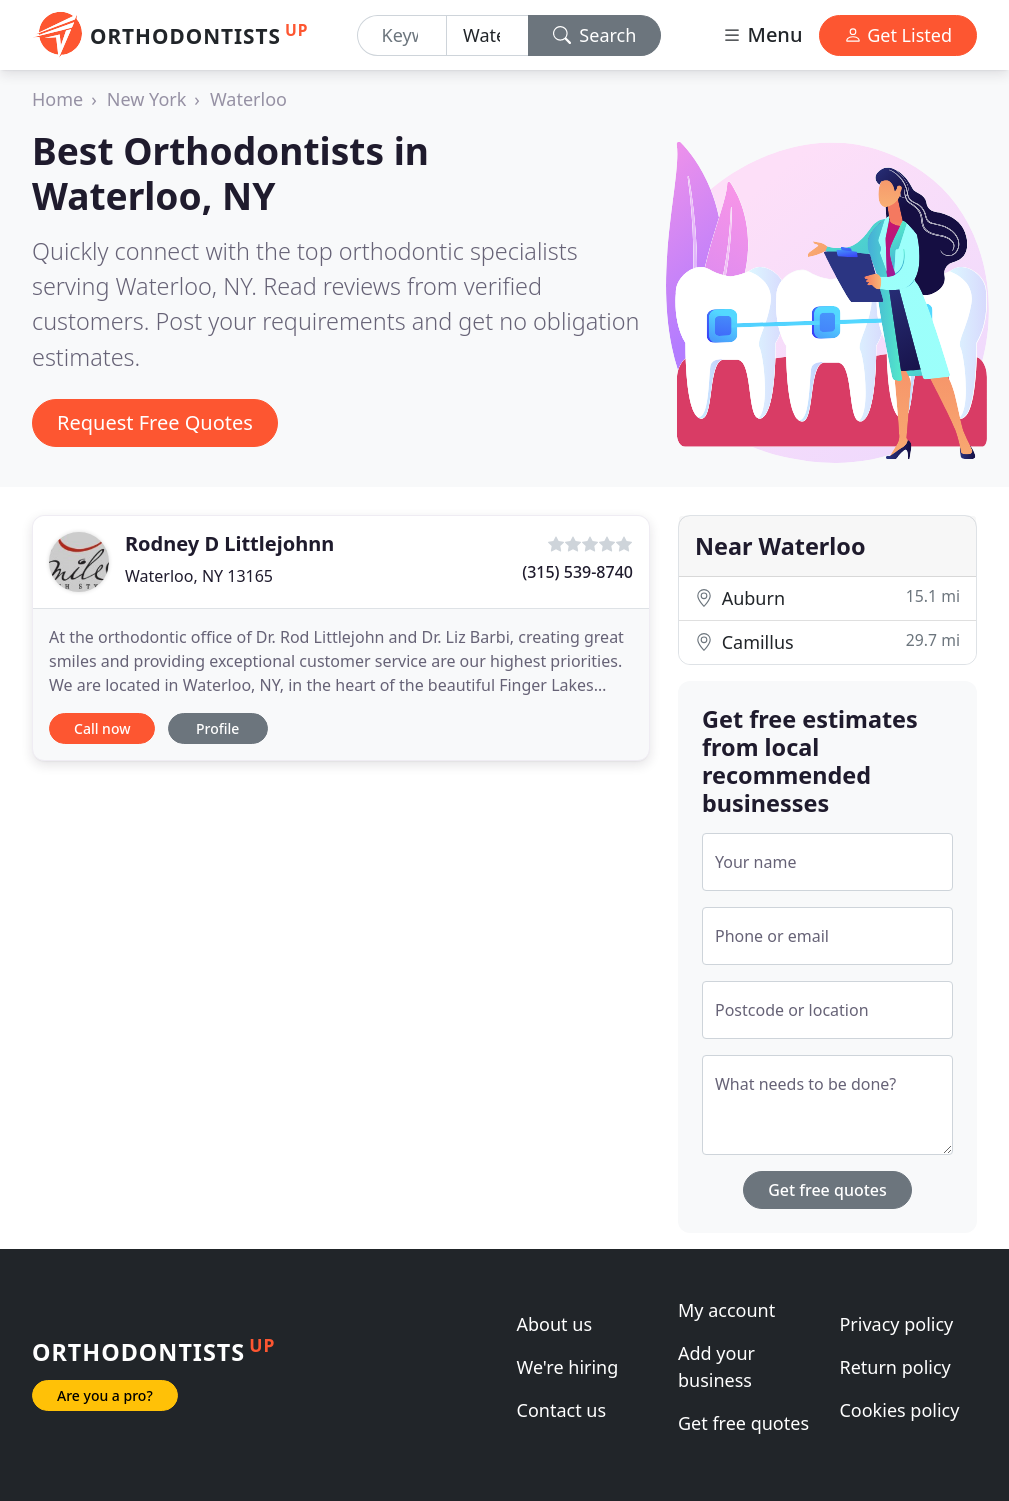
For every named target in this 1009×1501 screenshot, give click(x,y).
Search (595, 35)
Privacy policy (896, 1324)
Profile (217, 728)
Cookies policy (899, 1410)
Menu (762, 34)
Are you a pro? (105, 1395)
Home (57, 99)
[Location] (487, 35)
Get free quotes (827, 1190)
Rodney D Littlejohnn (229, 543)
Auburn (827, 597)
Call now (102, 728)
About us (555, 1324)
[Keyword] (402, 35)
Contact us (562, 1410)
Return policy (894, 1367)
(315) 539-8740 (577, 572)
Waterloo (248, 99)
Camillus (827, 641)
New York (147, 99)
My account (726, 1310)
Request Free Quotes (155, 422)
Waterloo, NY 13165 (199, 576)
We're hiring (568, 1367)
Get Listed (898, 35)
